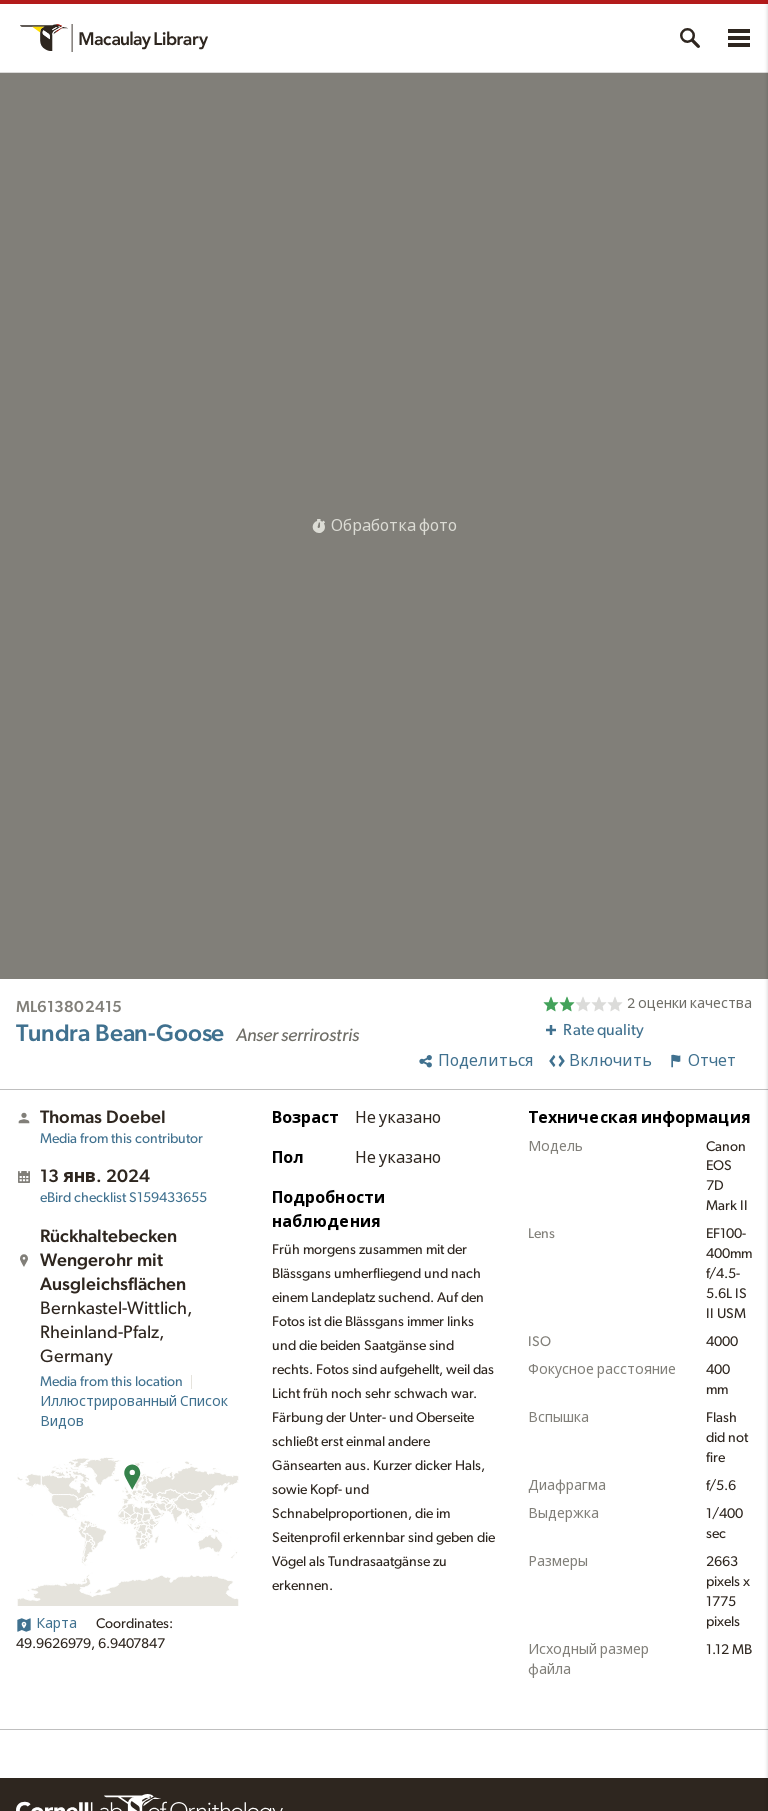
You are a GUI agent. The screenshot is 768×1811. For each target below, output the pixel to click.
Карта (46, 1624)
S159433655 (123, 1198)
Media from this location (111, 1382)
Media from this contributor (121, 1139)
